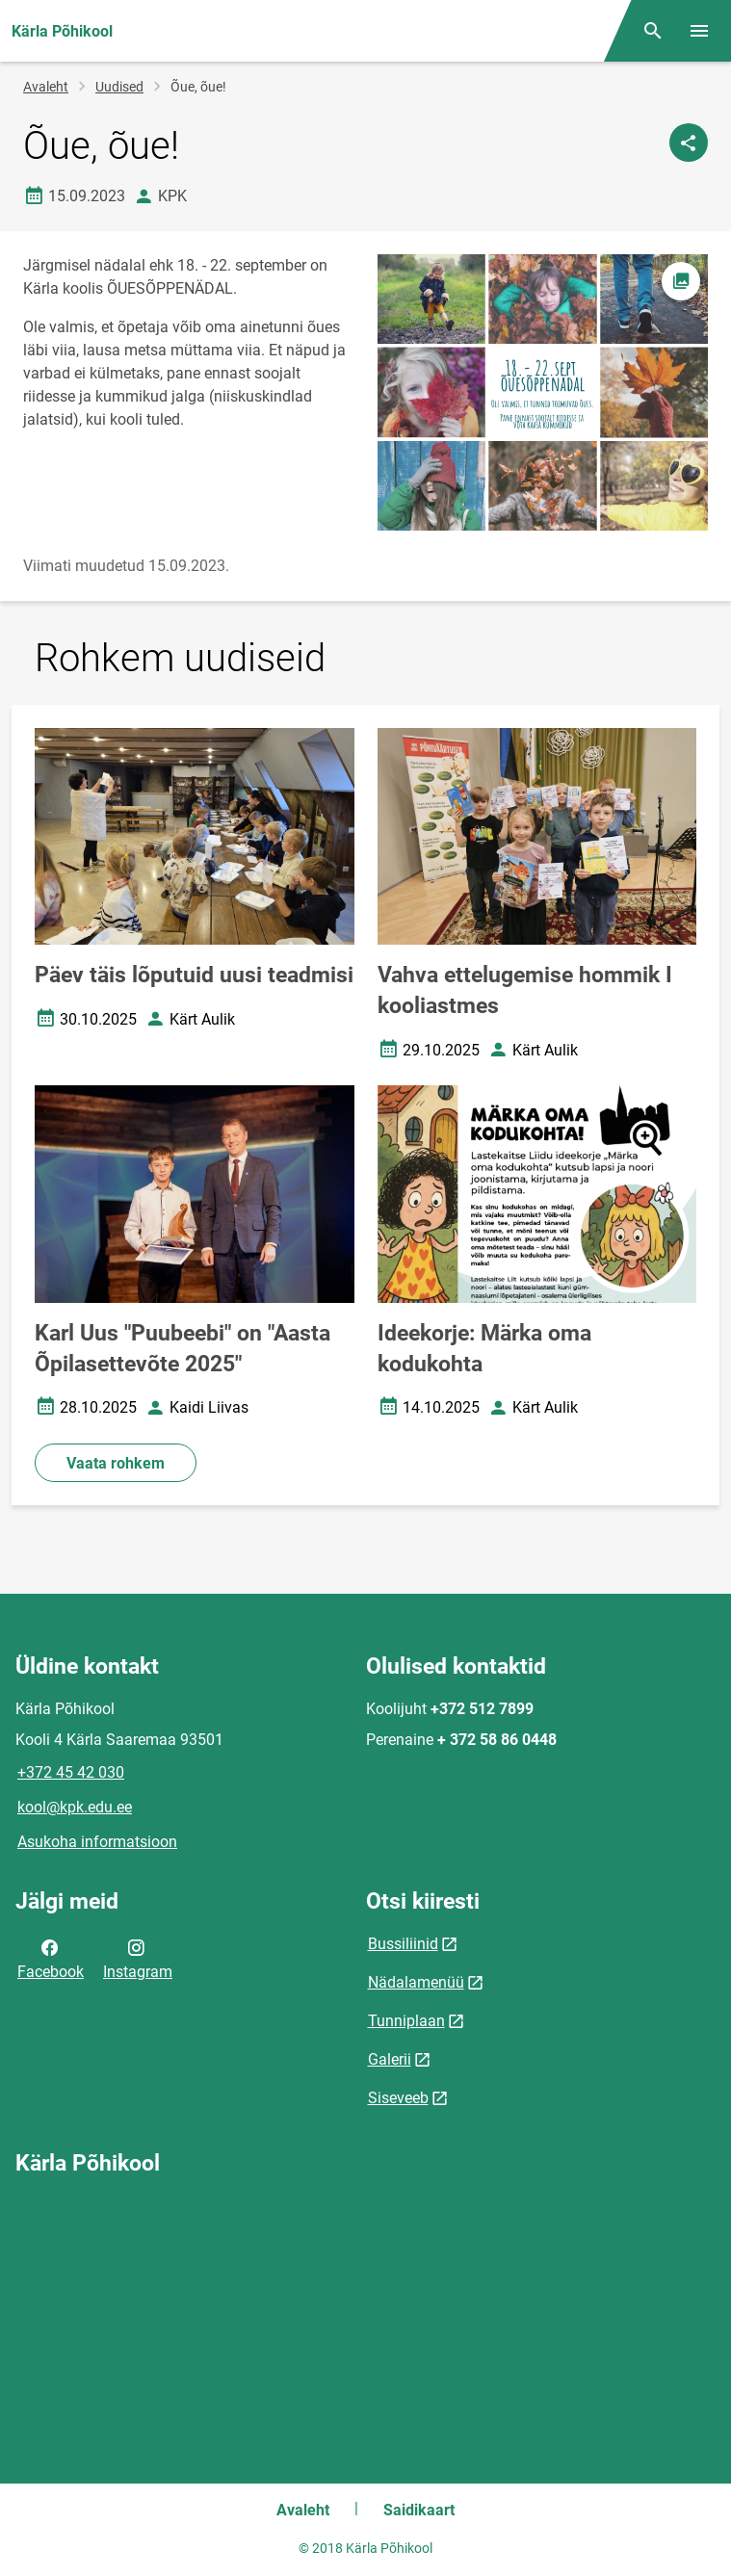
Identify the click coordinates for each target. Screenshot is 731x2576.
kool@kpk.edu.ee (74, 1807)
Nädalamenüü (416, 1982)
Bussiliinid (403, 1944)
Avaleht (45, 86)
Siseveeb (398, 2098)
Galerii (389, 2059)
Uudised (119, 86)
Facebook (50, 1958)
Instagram (137, 1958)
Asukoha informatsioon (97, 1842)
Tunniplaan (406, 2021)
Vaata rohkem (115, 1463)
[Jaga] (688, 142)
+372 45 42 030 (70, 1772)
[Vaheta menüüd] (699, 30)
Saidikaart (419, 2510)
